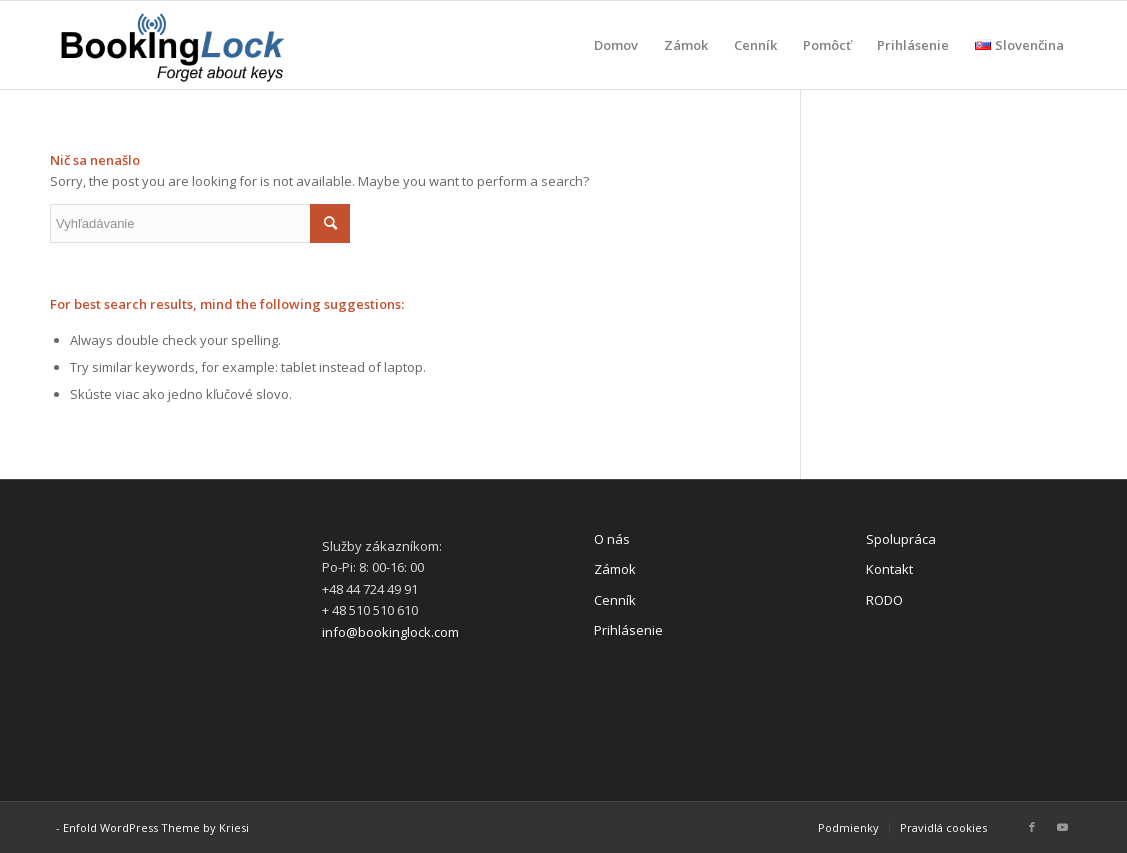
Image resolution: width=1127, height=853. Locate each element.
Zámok (615, 569)
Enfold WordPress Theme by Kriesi (156, 827)
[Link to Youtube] (1062, 827)
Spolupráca (901, 539)
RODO (884, 600)
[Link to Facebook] (1032, 827)
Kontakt (889, 569)
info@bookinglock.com (390, 632)
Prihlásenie (628, 630)
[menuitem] (616, 45)
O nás (612, 539)
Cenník (615, 600)
